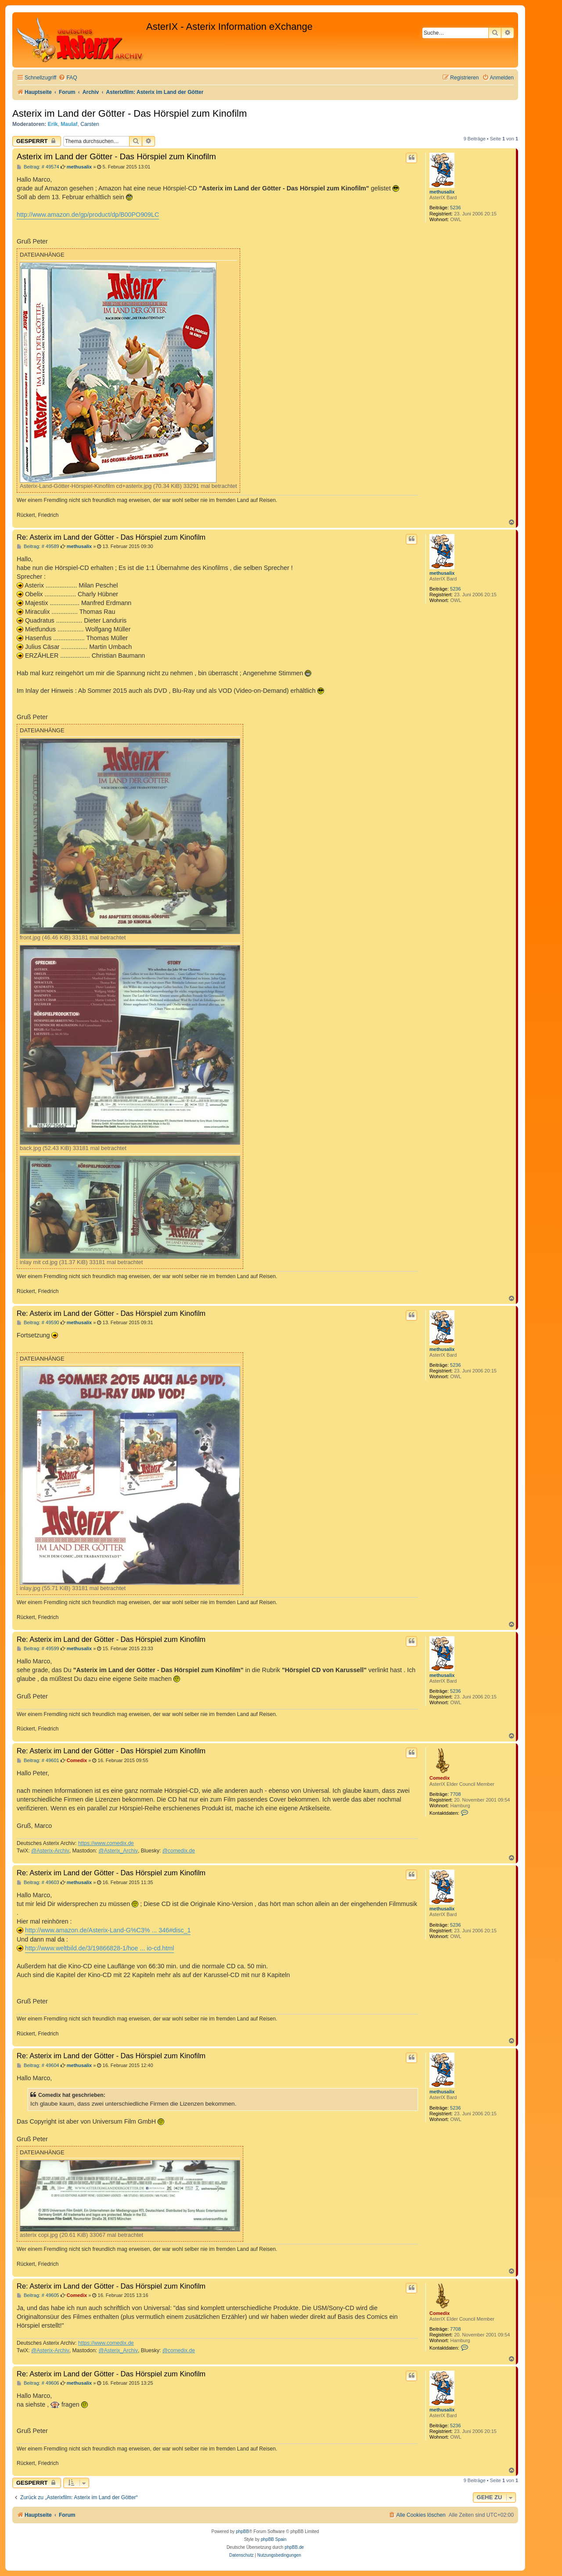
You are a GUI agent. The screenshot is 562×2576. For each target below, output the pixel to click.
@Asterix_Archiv (118, 1851)
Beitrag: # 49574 (38, 167)
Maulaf (69, 124)
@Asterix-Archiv (50, 1851)
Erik (53, 124)
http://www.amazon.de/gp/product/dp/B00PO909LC (88, 214)
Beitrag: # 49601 (38, 1760)
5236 (455, 207)
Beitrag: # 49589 (38, 546)
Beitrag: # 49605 (38, 2295)
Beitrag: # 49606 (38, 2383)
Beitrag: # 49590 (38, 1323)
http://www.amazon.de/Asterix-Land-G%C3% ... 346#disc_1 (108, 1930)
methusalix (441, 191)
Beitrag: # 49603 (38, 1882)
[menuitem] (67, 78)
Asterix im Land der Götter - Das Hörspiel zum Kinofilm (129, 113)
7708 (455, 1794)
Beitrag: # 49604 (38, 2065)
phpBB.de (294, 2547)
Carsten (89, 124)
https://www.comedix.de (106, 1843)
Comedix (439, 1778)
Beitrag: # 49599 (38, 1649)
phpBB (242, 2531)
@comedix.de (178, 1851)
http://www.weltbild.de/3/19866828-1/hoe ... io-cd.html (99, 1948)
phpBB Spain (273, 2539)
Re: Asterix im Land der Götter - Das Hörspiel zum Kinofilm (111, 537)
